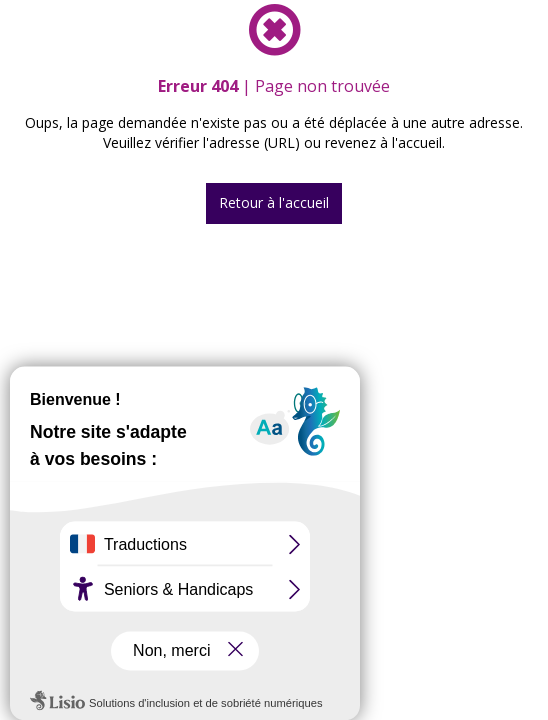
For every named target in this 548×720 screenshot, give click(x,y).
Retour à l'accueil (274, 202)
